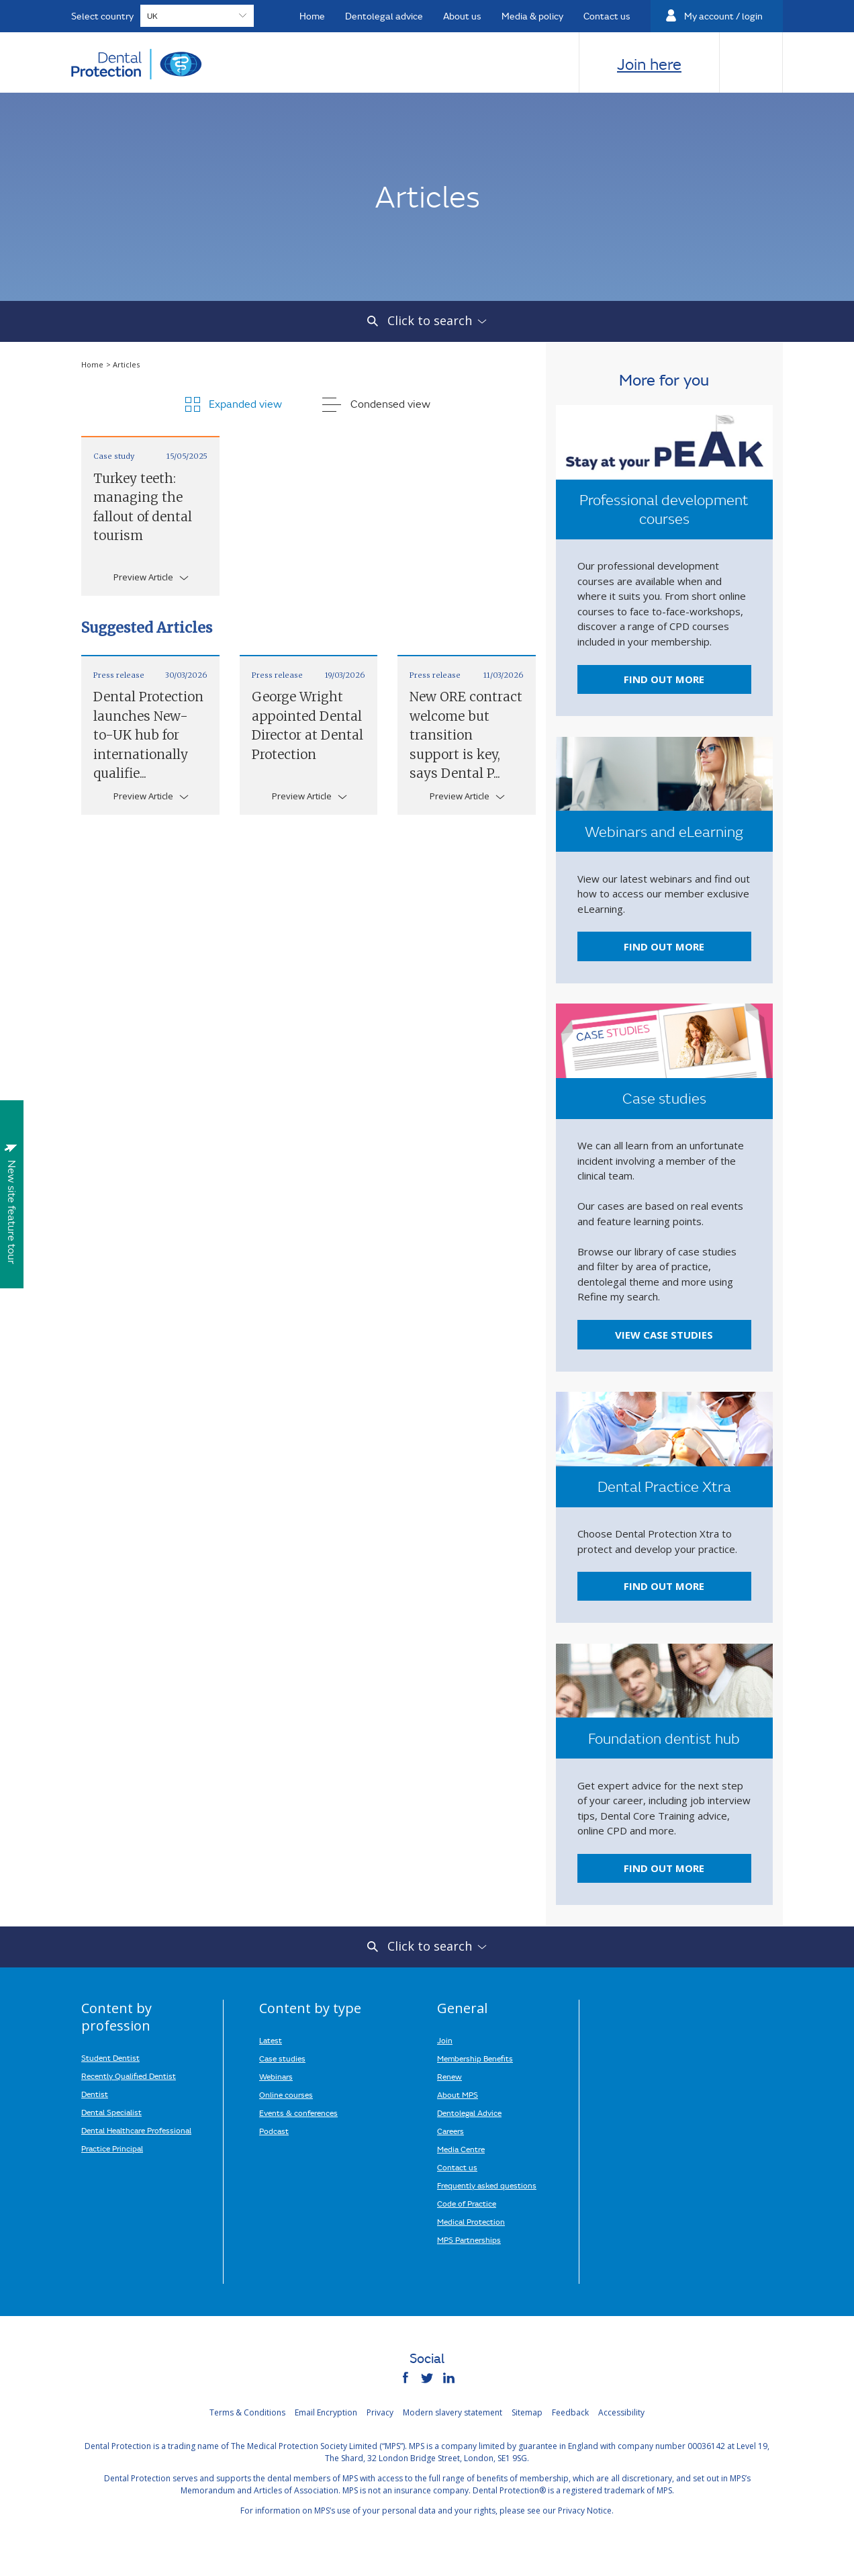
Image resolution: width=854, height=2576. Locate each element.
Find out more (664, 679)
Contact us (457, 2167)
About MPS (457, 2094)
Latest (270, 2040)
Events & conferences (298, 2112)
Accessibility (621, 2412)
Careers (450, 2130)
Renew (449, 2076)
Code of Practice (466, 2203)
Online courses (286, 2094)
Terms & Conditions (247, 2412)
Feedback (570, 2412)
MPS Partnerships (469, 2239)
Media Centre (461, 2148)
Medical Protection (471, 2221)
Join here (649, 64)
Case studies (282, 2058)
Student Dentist (110, 2057)
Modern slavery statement (452, 2412)
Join (445, 2040)
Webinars (276, 2076)
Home (93, 364)
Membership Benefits (475, 2058)
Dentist (94, 2093)
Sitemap (527, 2412)
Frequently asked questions (486, 2185)
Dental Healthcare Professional (136, 2130)
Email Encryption (326, 2412)
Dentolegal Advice (469, 2112)
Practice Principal (112, 2148)
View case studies (664, 1334)
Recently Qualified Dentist (128, 2075)
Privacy (380, 2412)
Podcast (274, 2130)
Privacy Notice (585, 2510)
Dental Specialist (111, 2111)
